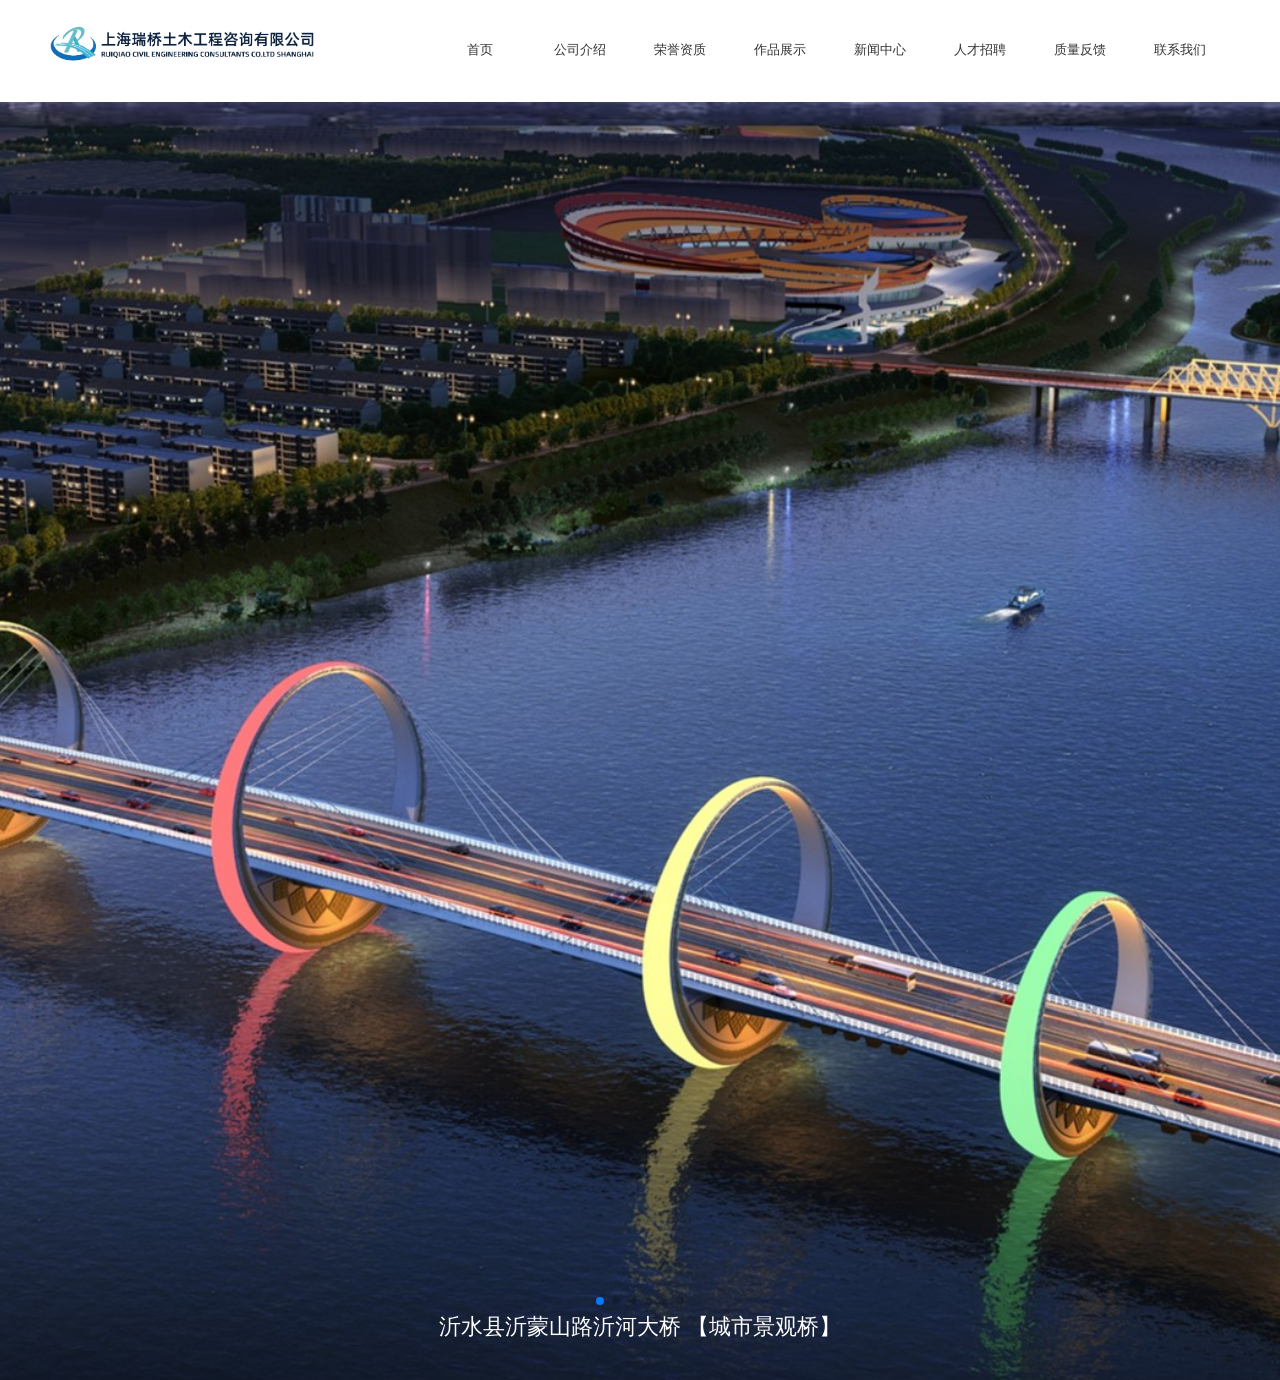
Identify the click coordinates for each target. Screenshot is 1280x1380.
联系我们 (1180, 49)
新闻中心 (880, 49)
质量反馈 (1080, 49)
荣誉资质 (680, 49)
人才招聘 (980, 49)
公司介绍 (580, 49)
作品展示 (780, 49)
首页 (480, 49)
